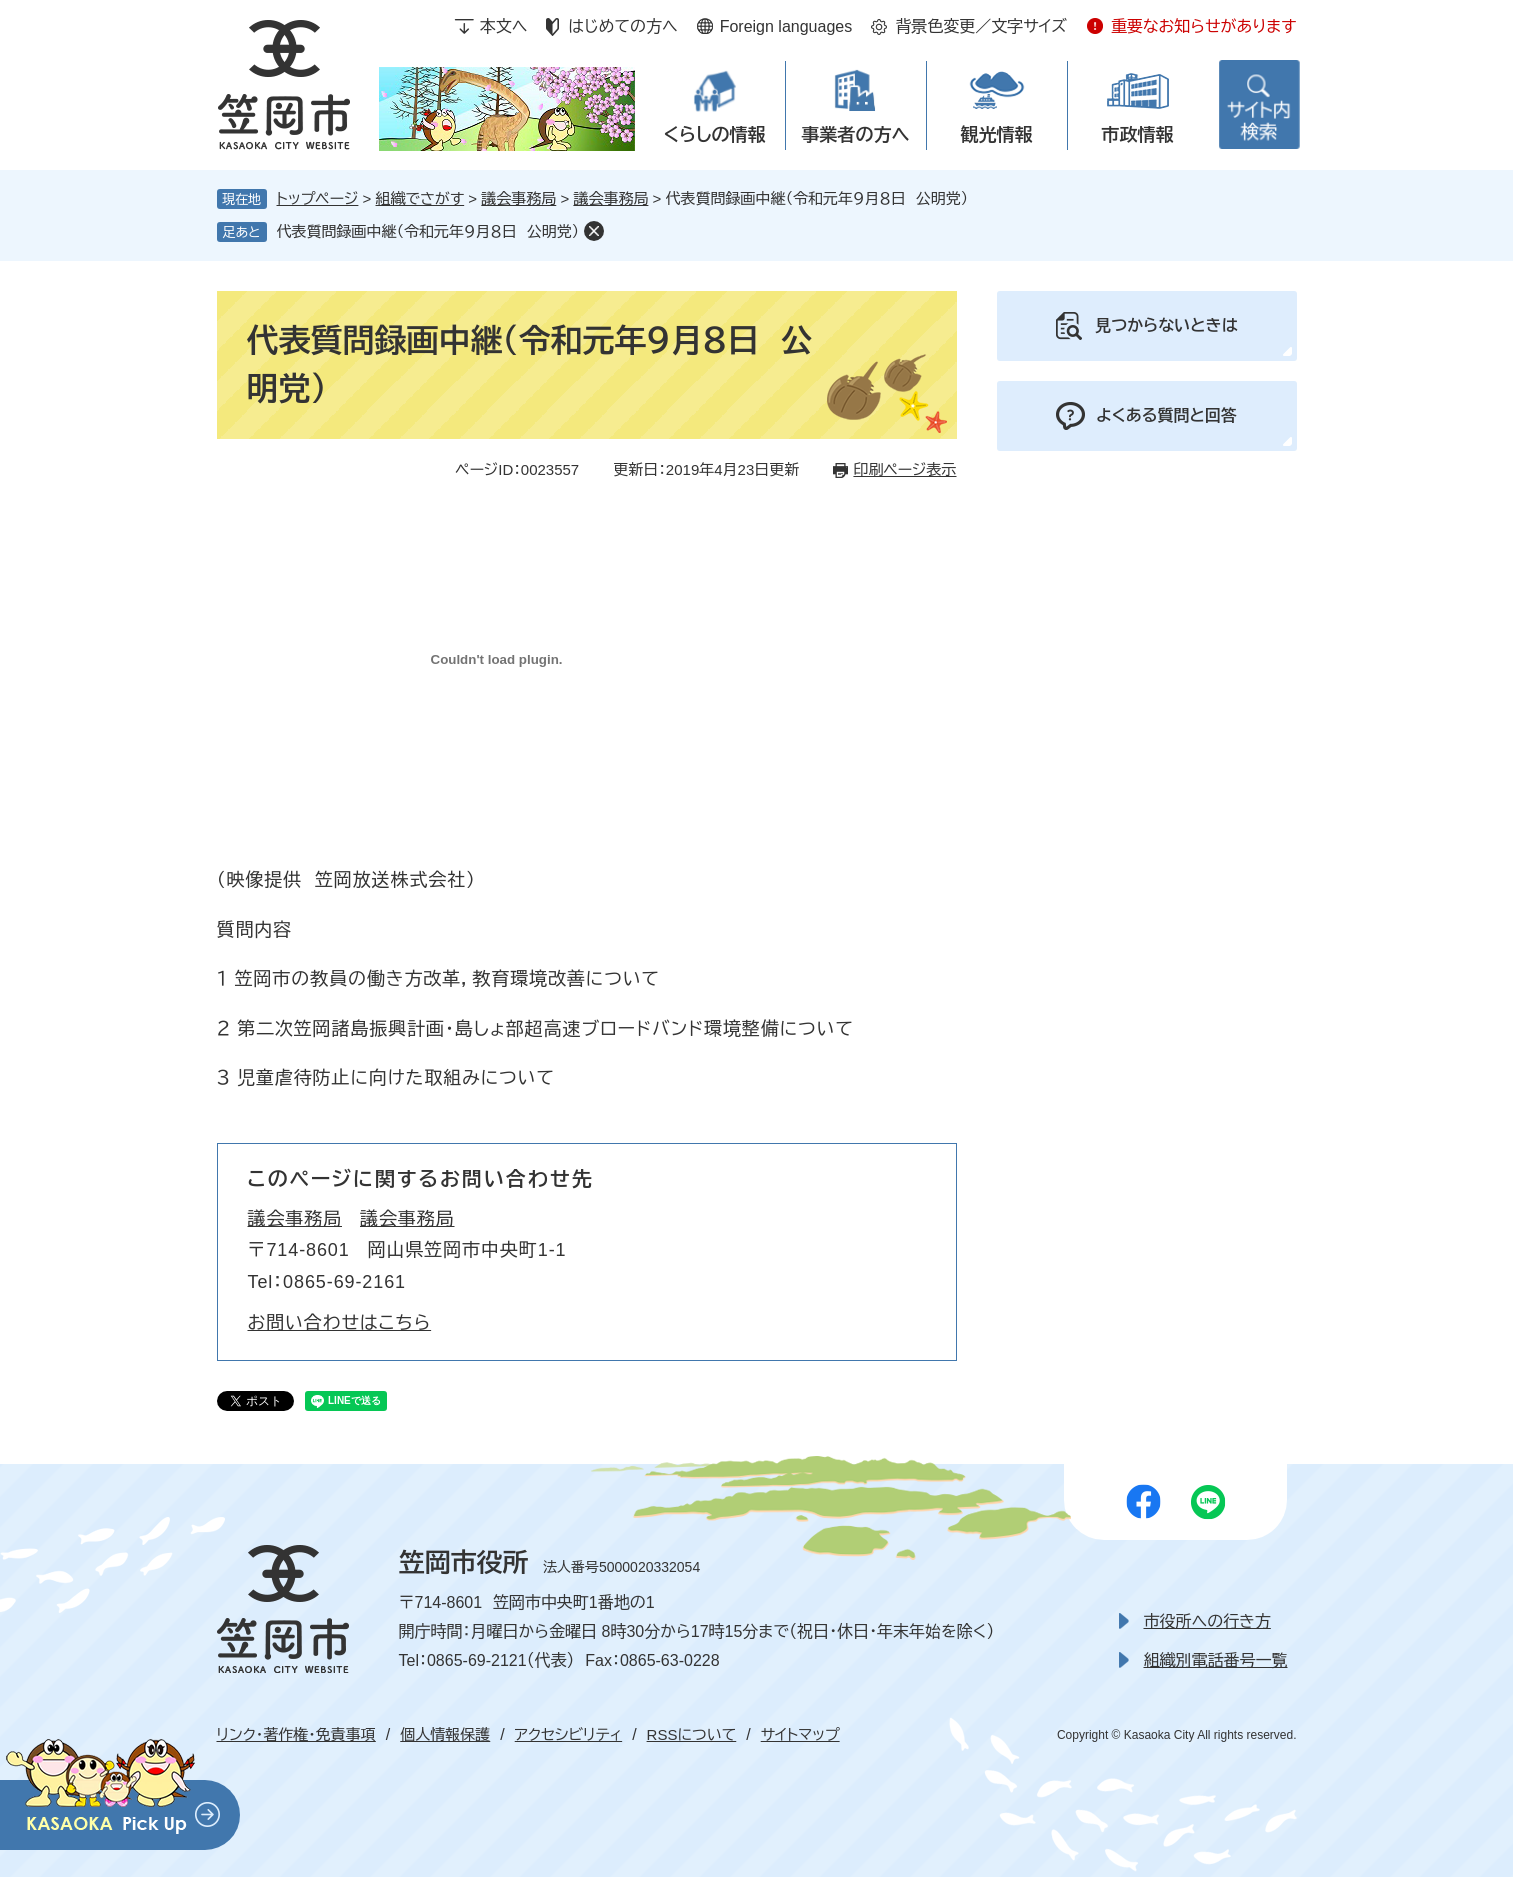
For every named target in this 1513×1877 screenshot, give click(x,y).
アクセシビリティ (568, 1734)
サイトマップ (800, 1734)
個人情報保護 (445, 1734)
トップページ (318, 198)
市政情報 (1138, 135)
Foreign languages (786, 26)
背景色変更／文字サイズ (981, 26)
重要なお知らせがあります (1204, 26)
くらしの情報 (714, 135)
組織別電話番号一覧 (1216, 1660)
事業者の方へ (856, 135)
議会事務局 (518, 198)
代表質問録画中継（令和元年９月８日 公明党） (428, 231)
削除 (594, 231)
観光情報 (997, 135)
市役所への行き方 (1207, 1621)
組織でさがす (420, 198)
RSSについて (692, 1734)
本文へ (504, 26)
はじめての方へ (622, 26)
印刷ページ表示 (904, 469)
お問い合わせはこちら (340, 1323)
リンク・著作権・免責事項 (296, 1734)
